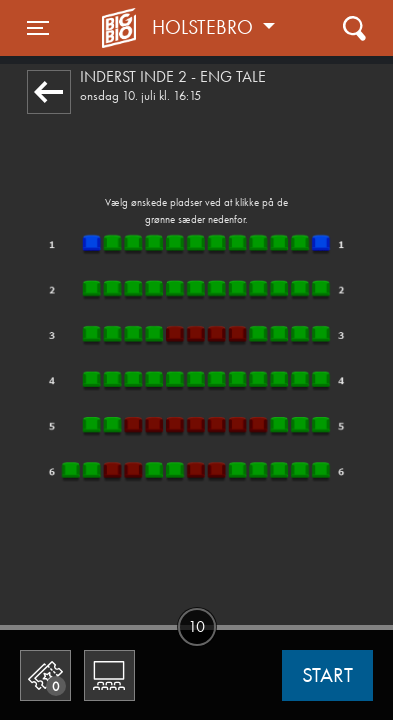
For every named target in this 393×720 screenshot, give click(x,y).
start (327, 675)
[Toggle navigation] (38, 28)
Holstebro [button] (205, 27)
